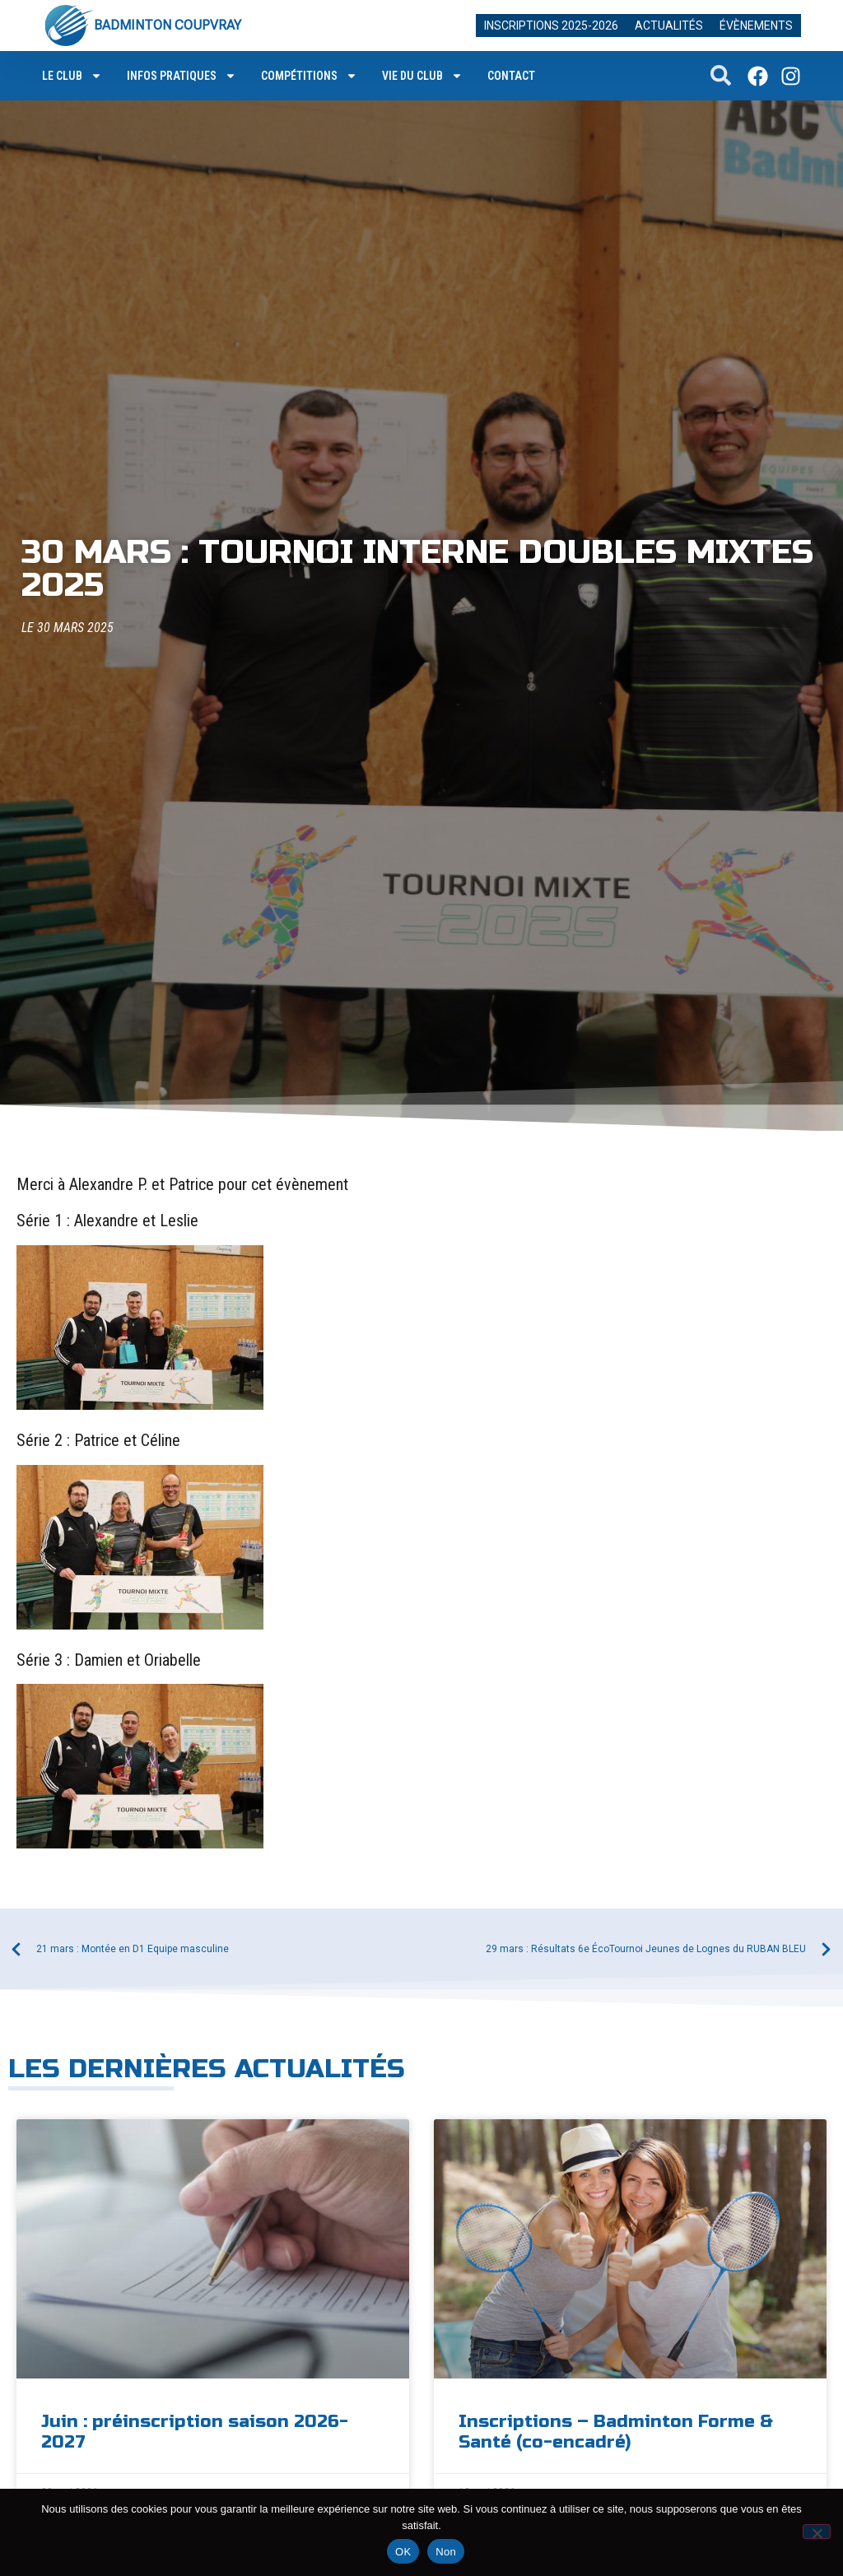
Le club (72, 76)
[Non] (817, 2531)
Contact (511, 75)
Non (445, 2552)
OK (403, 2552)
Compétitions (309, 76)
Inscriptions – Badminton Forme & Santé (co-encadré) (616, 2432)
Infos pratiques (181, 76)
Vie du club (422, 76)
